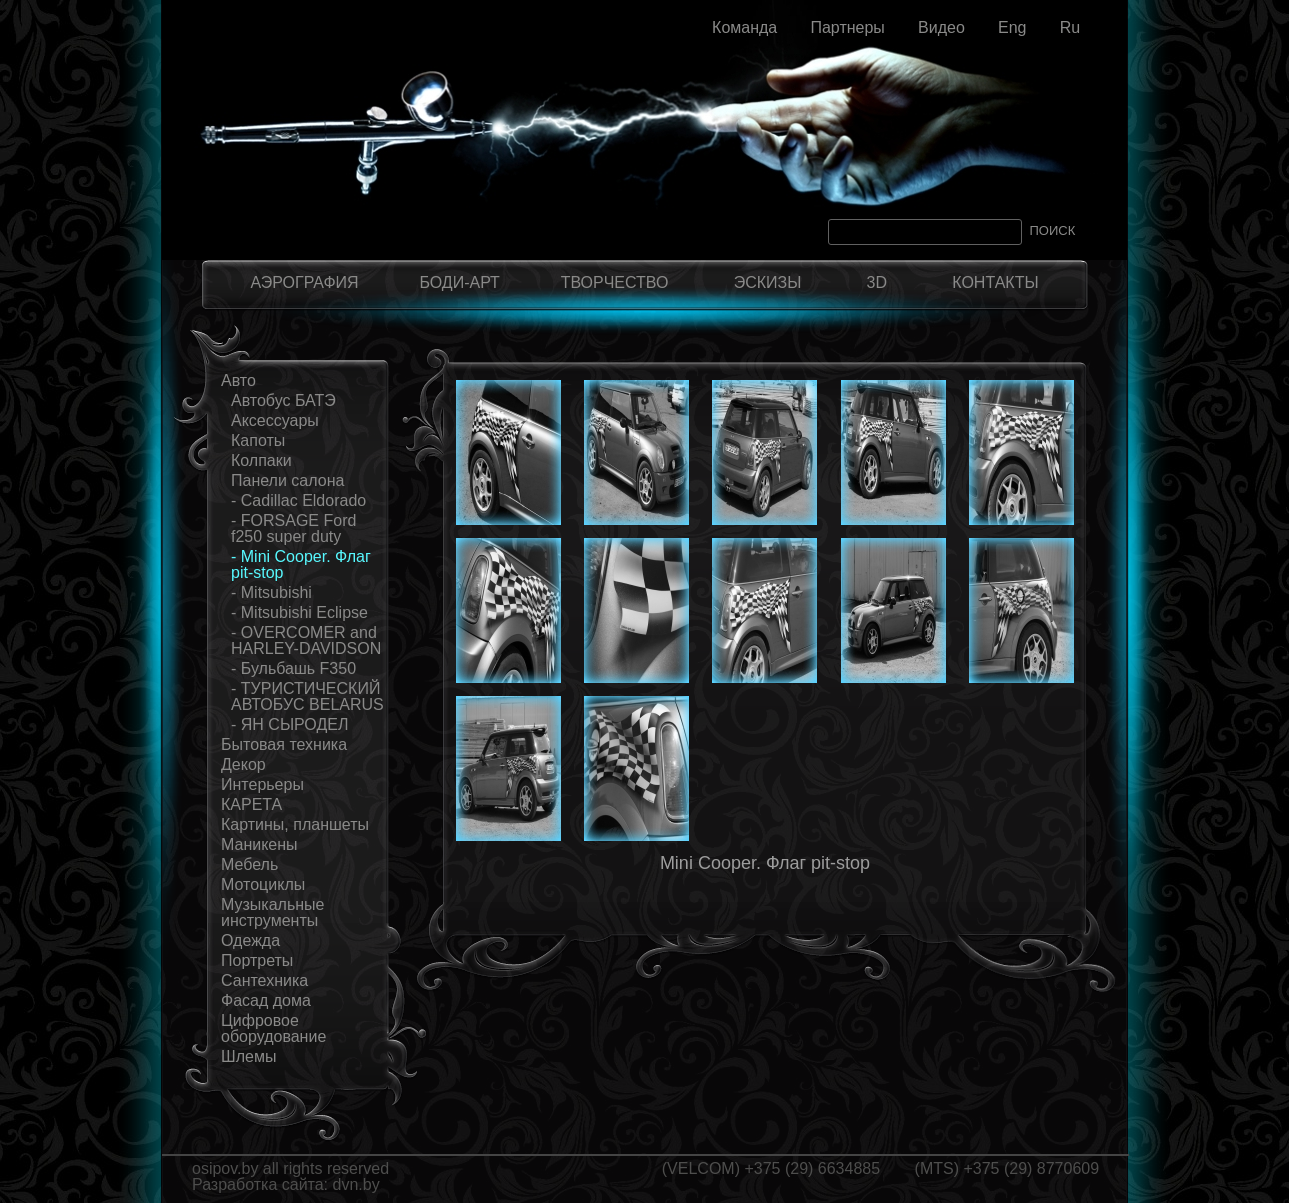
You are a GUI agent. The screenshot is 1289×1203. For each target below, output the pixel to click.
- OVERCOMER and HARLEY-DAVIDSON (306, 640)
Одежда (250, 940)
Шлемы (248, 1056)
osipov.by (225, 1168)
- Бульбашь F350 (293, 668)
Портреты (257, 960)
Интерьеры (262, 784)
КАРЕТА (251, 804)
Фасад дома (266, 1000)
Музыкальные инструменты (273, 912)
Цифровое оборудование (273, 1028)
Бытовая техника (284, 744)
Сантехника (264, 980)
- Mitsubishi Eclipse (299, 612)
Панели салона (287, 480)
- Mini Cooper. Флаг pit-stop (301, 564)
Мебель (249, 864)
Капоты (258, 440)
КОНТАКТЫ (995, 282)
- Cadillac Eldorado (298, 500)
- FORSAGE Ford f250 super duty (293, 528)
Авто (238, 380)
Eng (1012, 27)
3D (877, 282)
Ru (1070, 27)
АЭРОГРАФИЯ (304, 282)
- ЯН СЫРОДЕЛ (289, 724)
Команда (744, 27)
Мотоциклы (263, 884)
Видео (941, 27)
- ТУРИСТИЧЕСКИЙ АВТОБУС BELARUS (307, 696)
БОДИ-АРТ (459, 282)
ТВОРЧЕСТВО (615, 282)
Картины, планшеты (295, 824)
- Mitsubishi (271, 592)
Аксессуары (275, 420)
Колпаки (261, 460)
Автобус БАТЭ (283, 400)
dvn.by (356, 1184)
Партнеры (847, 27)
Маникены (259, 844)
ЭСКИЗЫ (768, 282)
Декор (243, 764)
